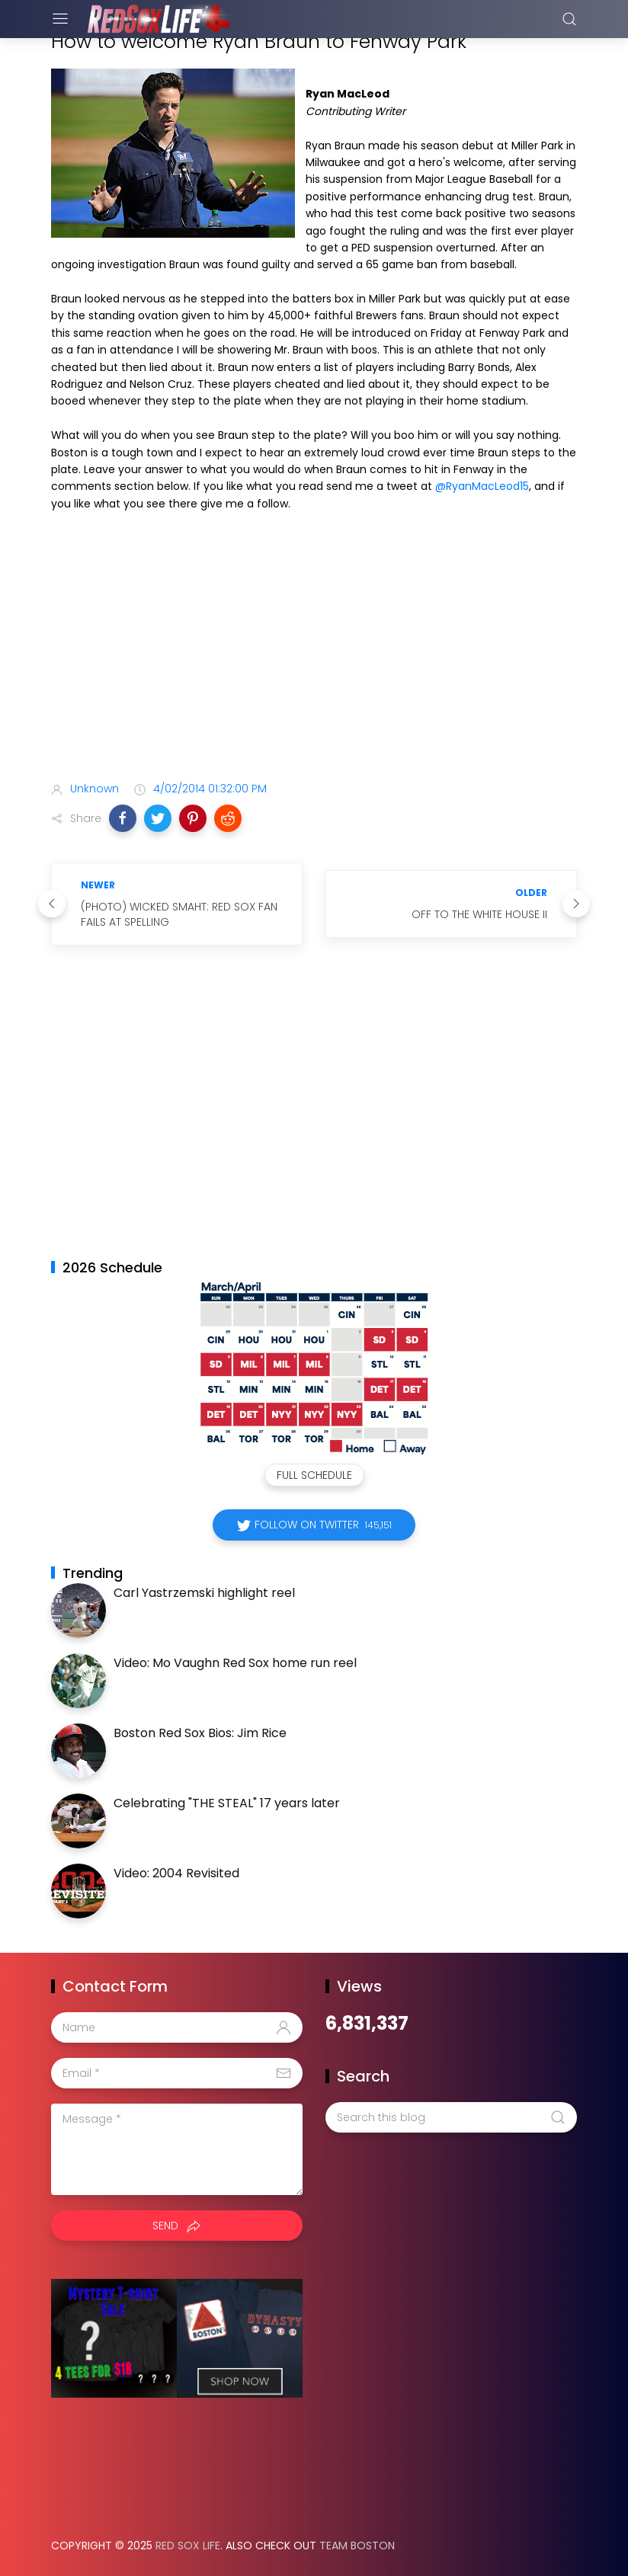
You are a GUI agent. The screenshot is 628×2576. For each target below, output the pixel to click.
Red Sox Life (187, 2545)
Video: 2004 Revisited (176, 1873)
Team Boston (357, 2545)
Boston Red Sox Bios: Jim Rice (200, 1733)
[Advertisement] (314, 649)
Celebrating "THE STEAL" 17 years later (227, 1803)
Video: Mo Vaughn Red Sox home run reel (235, 1663)
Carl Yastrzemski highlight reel (204, 1593)
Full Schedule (314, 1475)
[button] (122, 818)
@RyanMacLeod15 (482, 486)
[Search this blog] (451, 2117)
